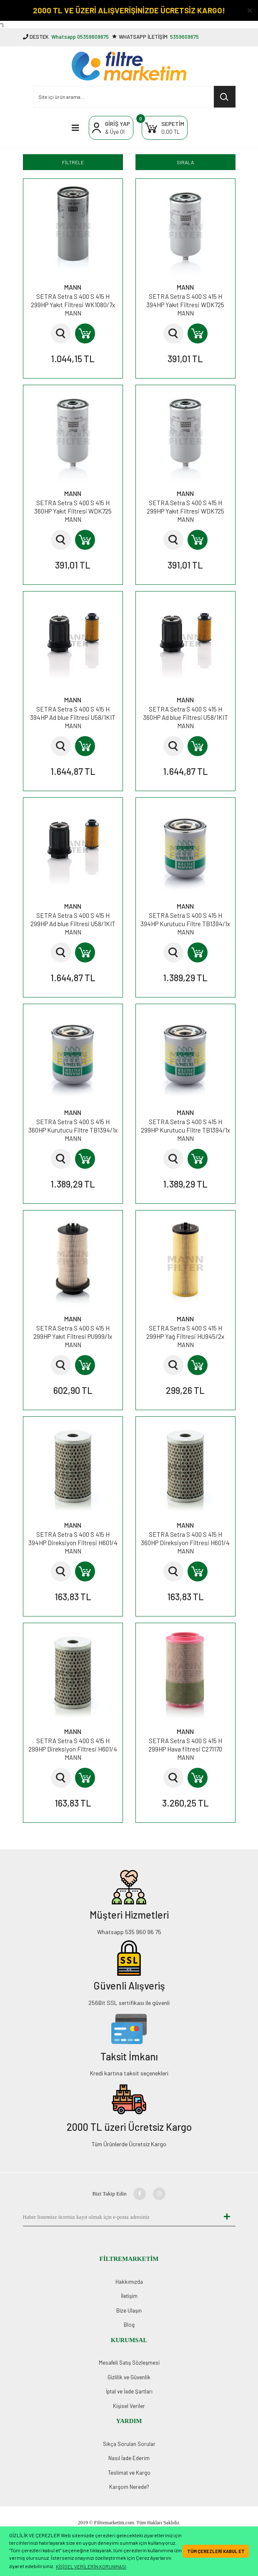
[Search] (134, 97)
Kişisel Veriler (129, 2406)
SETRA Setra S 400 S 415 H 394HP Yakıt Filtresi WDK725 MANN (185, 305)
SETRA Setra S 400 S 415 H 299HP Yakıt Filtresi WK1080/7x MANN (73, 305)
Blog (129, 2324)
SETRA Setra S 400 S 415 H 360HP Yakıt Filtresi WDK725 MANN (73, 511)
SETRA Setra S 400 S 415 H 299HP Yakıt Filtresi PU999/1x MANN (72, 1336)
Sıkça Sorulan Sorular (129, 2444)
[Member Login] (111, 127)
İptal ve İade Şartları (129, 2391)
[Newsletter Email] (121, 2217)
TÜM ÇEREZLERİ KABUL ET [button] (216, 2551)
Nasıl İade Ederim (129, 2458)
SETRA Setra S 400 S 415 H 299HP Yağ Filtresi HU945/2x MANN (185, 1336)
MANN (72, 287)
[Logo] (129, 66)
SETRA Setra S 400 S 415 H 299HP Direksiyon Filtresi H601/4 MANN (72, 1749)
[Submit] (227, 2217)
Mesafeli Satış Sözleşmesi (129, 2362)
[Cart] (164, 127)
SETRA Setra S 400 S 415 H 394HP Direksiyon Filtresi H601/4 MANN (73, 1543)
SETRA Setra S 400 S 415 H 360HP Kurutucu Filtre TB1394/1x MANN (73, 1130)
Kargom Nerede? (129, 2486)
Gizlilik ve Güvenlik (129, 2377)
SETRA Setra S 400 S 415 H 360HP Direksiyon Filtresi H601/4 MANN (185, 1543)
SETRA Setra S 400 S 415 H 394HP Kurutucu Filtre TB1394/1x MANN (185, 924)
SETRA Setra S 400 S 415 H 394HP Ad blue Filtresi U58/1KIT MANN (72, 717)
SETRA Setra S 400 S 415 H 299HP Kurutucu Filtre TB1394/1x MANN (185, 1130)
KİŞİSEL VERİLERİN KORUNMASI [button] (91, 2566)
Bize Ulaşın (129, 2310)
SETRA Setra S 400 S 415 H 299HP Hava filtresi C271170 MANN (185, 1749)
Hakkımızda (129, 2281)
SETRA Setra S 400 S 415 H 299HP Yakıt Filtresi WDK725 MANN (185, 511)
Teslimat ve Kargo (129, 2472)
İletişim (129, 2296)
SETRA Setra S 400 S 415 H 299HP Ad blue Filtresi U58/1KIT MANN (72, 924)
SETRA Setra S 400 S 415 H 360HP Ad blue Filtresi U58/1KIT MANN (185, 717)
